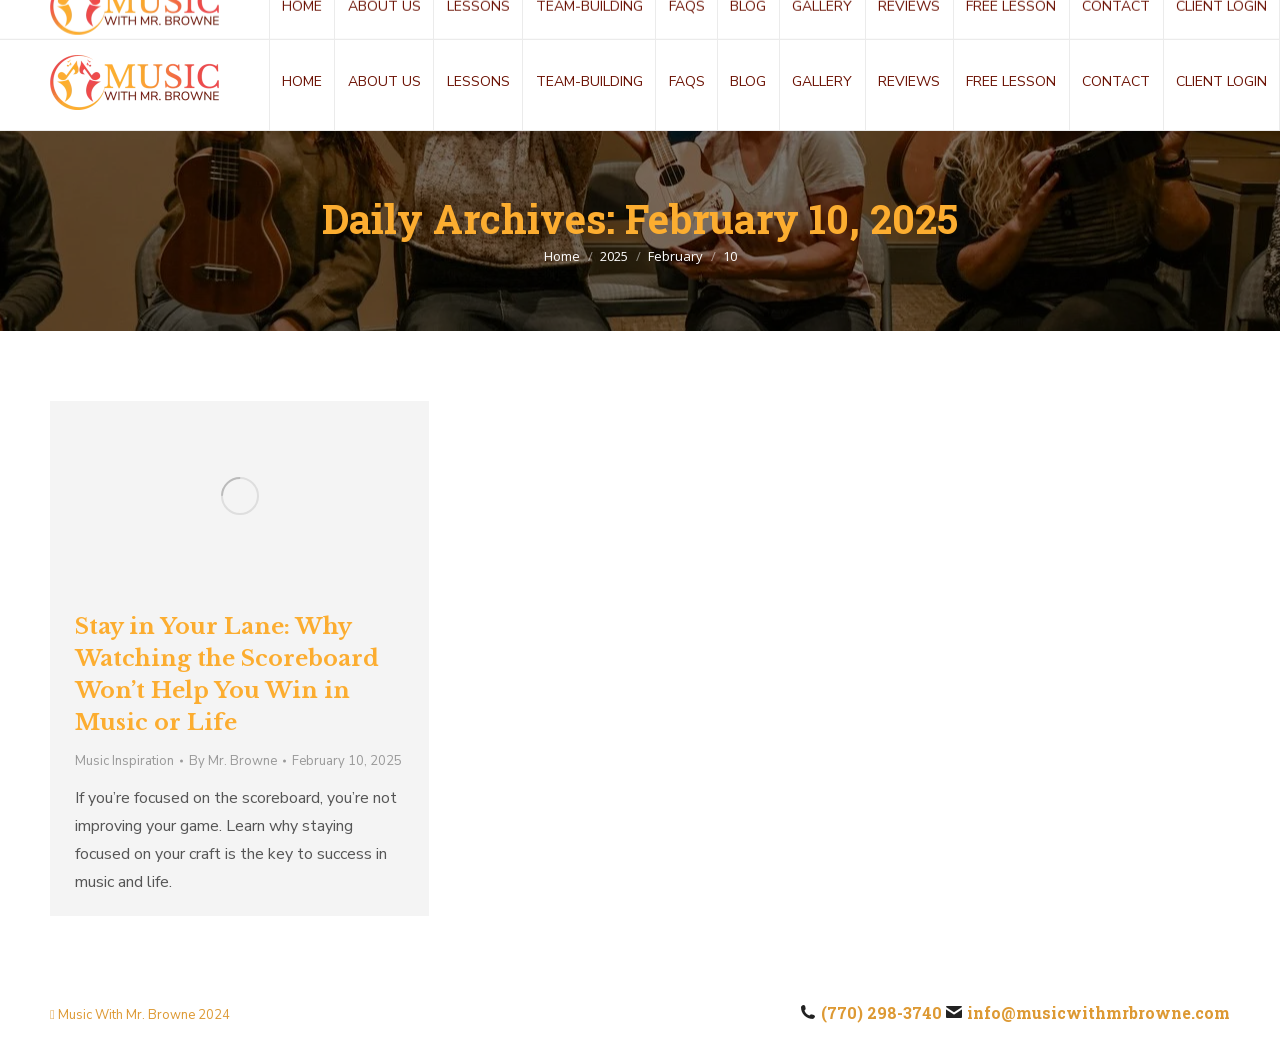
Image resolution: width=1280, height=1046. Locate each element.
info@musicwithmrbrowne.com (271, 17)
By (233, 761)
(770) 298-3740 (76, 17)
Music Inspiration (124, 761)
